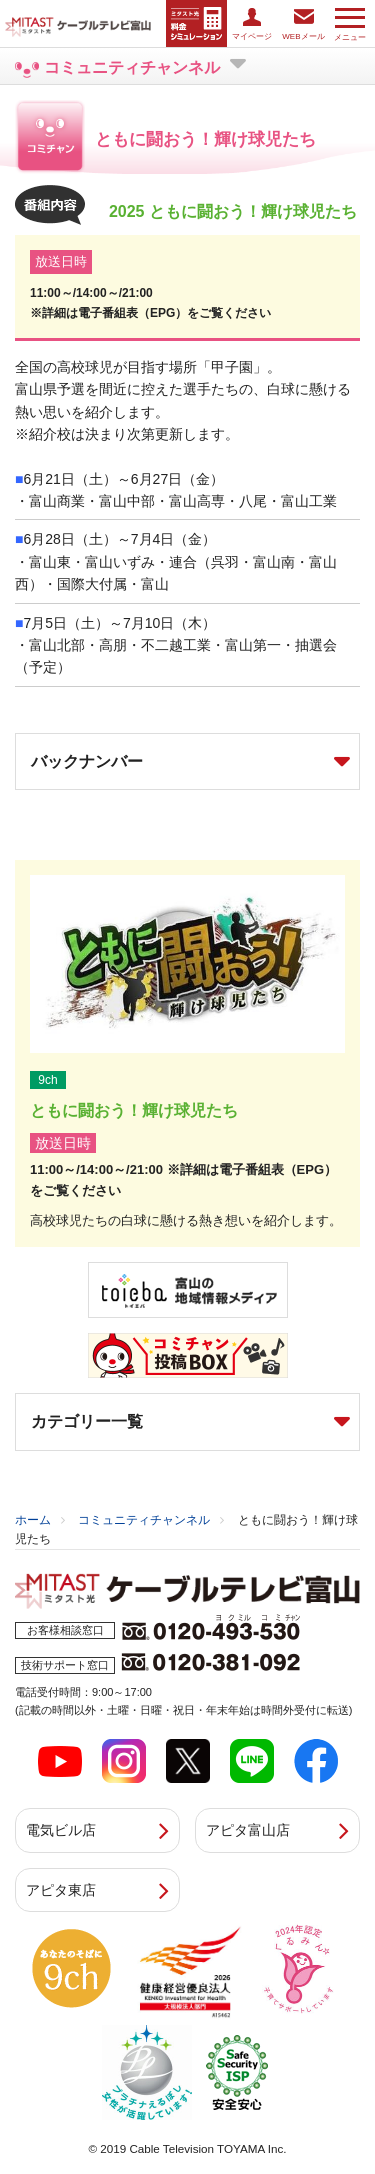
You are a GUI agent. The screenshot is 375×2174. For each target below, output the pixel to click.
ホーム (33, 1520)
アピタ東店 (61, 1890)
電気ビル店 (61, 1830)
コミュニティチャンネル (144, 1520)
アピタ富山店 (248, 1830)
